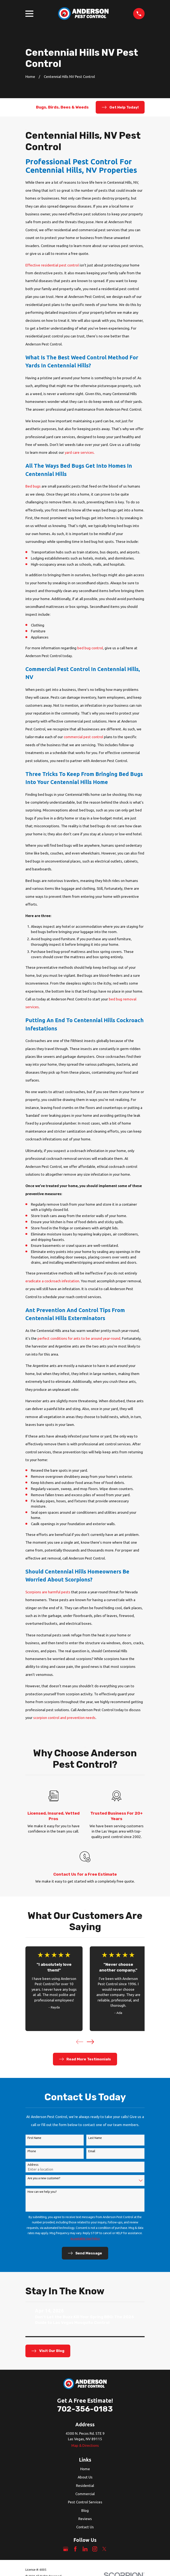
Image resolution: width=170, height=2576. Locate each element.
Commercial (85, 2494)
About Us (85, 2477)
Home (85, 2469)
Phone (32, 2151)
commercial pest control (83, 737)
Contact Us (85, 2527)
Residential (85, 2486)
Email (91, 2151)
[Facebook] (75, 2549)
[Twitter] (104, 2549)
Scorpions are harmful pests (47, 1592)
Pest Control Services (85, 2502)
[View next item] (90, 2041)
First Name (34, 2138)
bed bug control (90, 648)
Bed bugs (33, 486)
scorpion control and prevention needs (64, 1718)
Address (33, 2164)
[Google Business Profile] (65, 2549)
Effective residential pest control (52, 265)
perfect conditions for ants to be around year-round (78, 1338)
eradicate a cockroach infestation (52, 1281)
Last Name (95, 2138)
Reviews (85, 2519)
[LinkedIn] (85, 2549)
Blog (85, 2510)
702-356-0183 (85, 2408)
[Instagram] (94, 2549)
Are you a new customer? (44, 2178)
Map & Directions (85, 2445)
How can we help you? (42, 2191)
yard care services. (80, 452)
